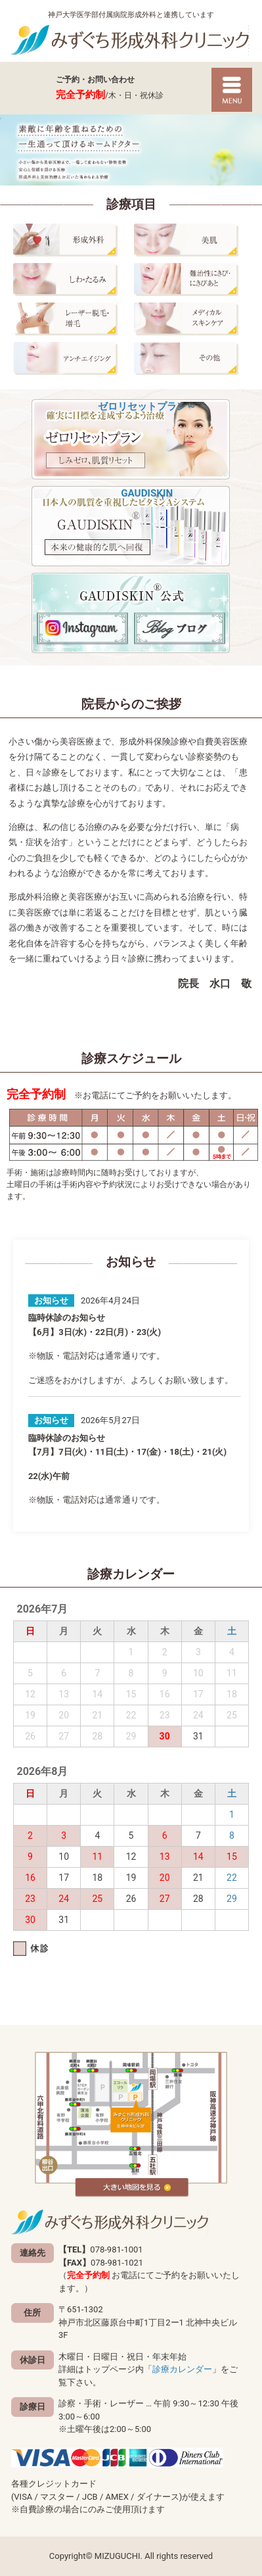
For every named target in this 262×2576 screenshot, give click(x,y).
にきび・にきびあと (191, 279)
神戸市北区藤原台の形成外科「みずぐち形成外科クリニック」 (131, 40)
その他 (191, 358)
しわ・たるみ (70, 279)
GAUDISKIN (131, 526)
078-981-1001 (29, 88)
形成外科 (70, 240)
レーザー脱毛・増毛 (70, 319)
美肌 (191, 240)
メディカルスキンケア (191, 319)
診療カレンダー (182, 2369)
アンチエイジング (70, 358)
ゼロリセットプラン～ (131, 439)
